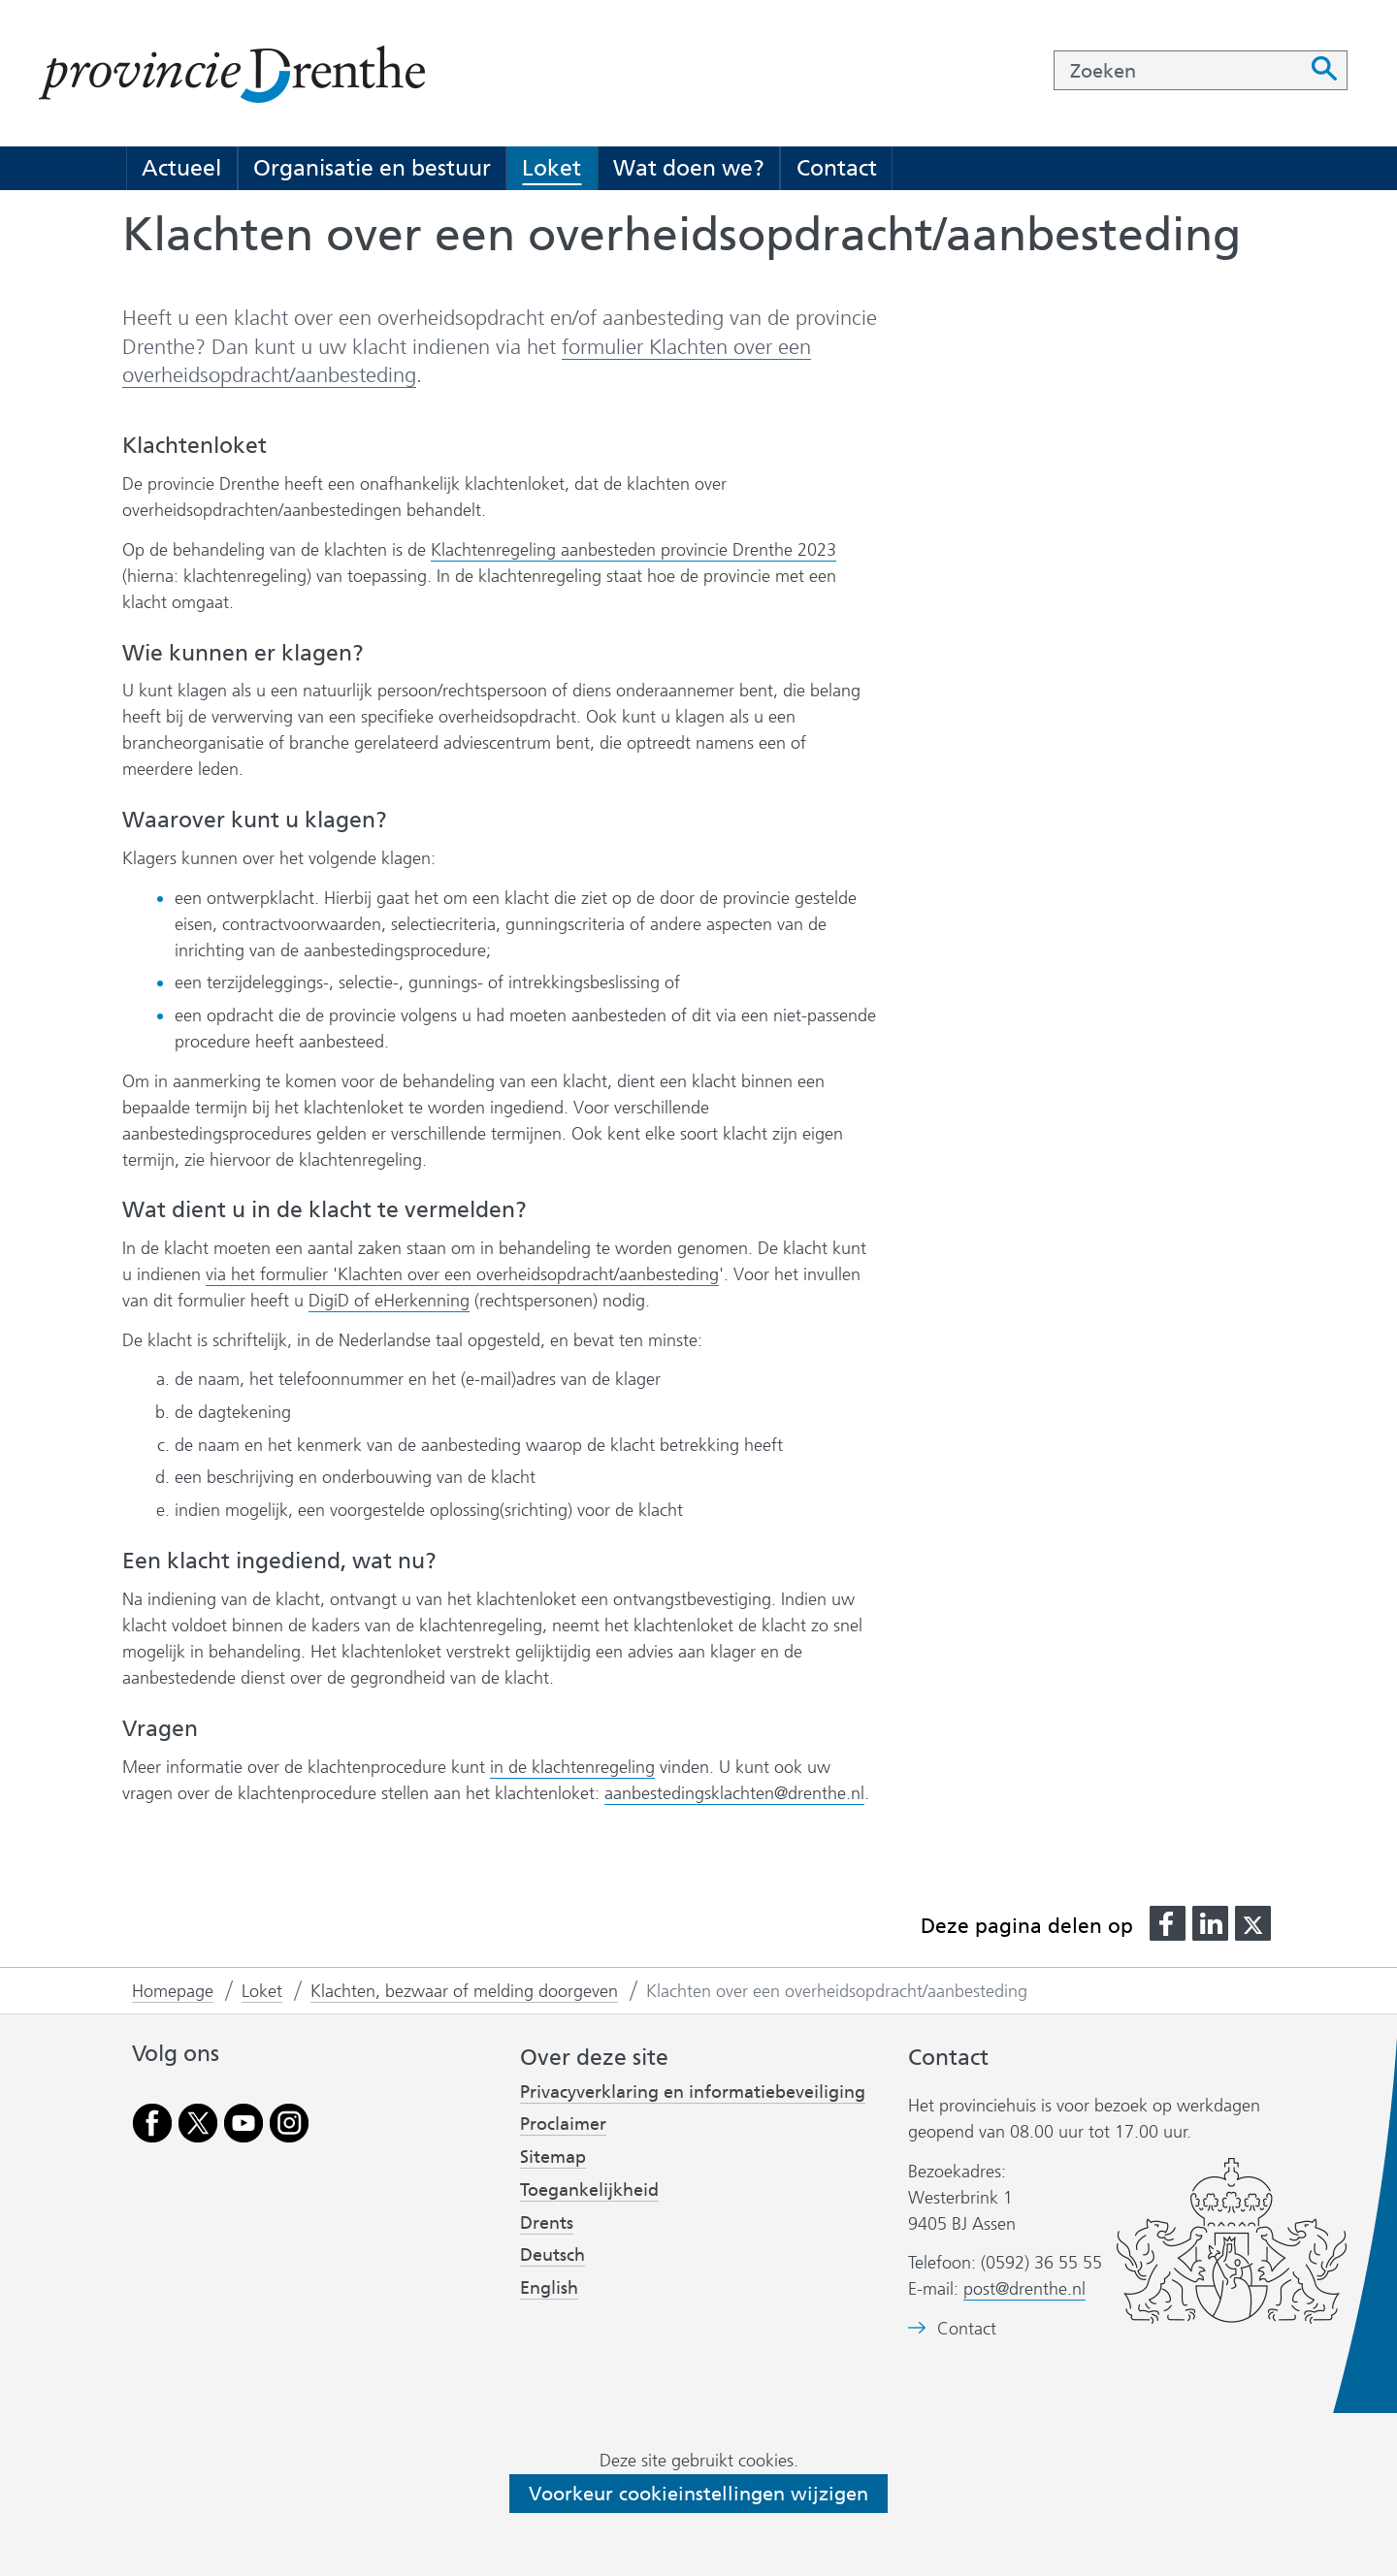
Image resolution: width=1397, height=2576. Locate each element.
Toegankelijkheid (589, 2190)
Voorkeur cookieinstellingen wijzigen (698, 2493)
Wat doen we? (688, 167)
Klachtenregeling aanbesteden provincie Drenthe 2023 (633, 550)
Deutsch (552, 2255)
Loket (551, 167)
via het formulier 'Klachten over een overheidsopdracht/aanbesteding (462, 1275)
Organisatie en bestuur (372, 167)
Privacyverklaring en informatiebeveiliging (692, 2092)
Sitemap (553, 2157)
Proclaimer (563, 2124)
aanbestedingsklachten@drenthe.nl (734, 1793)
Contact (836, 167)
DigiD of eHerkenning (389, 1300)
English (549, 2288)
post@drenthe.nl (1024, 2289)
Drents (546, 2223)
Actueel (181, 167)
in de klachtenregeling (572, 1767)
